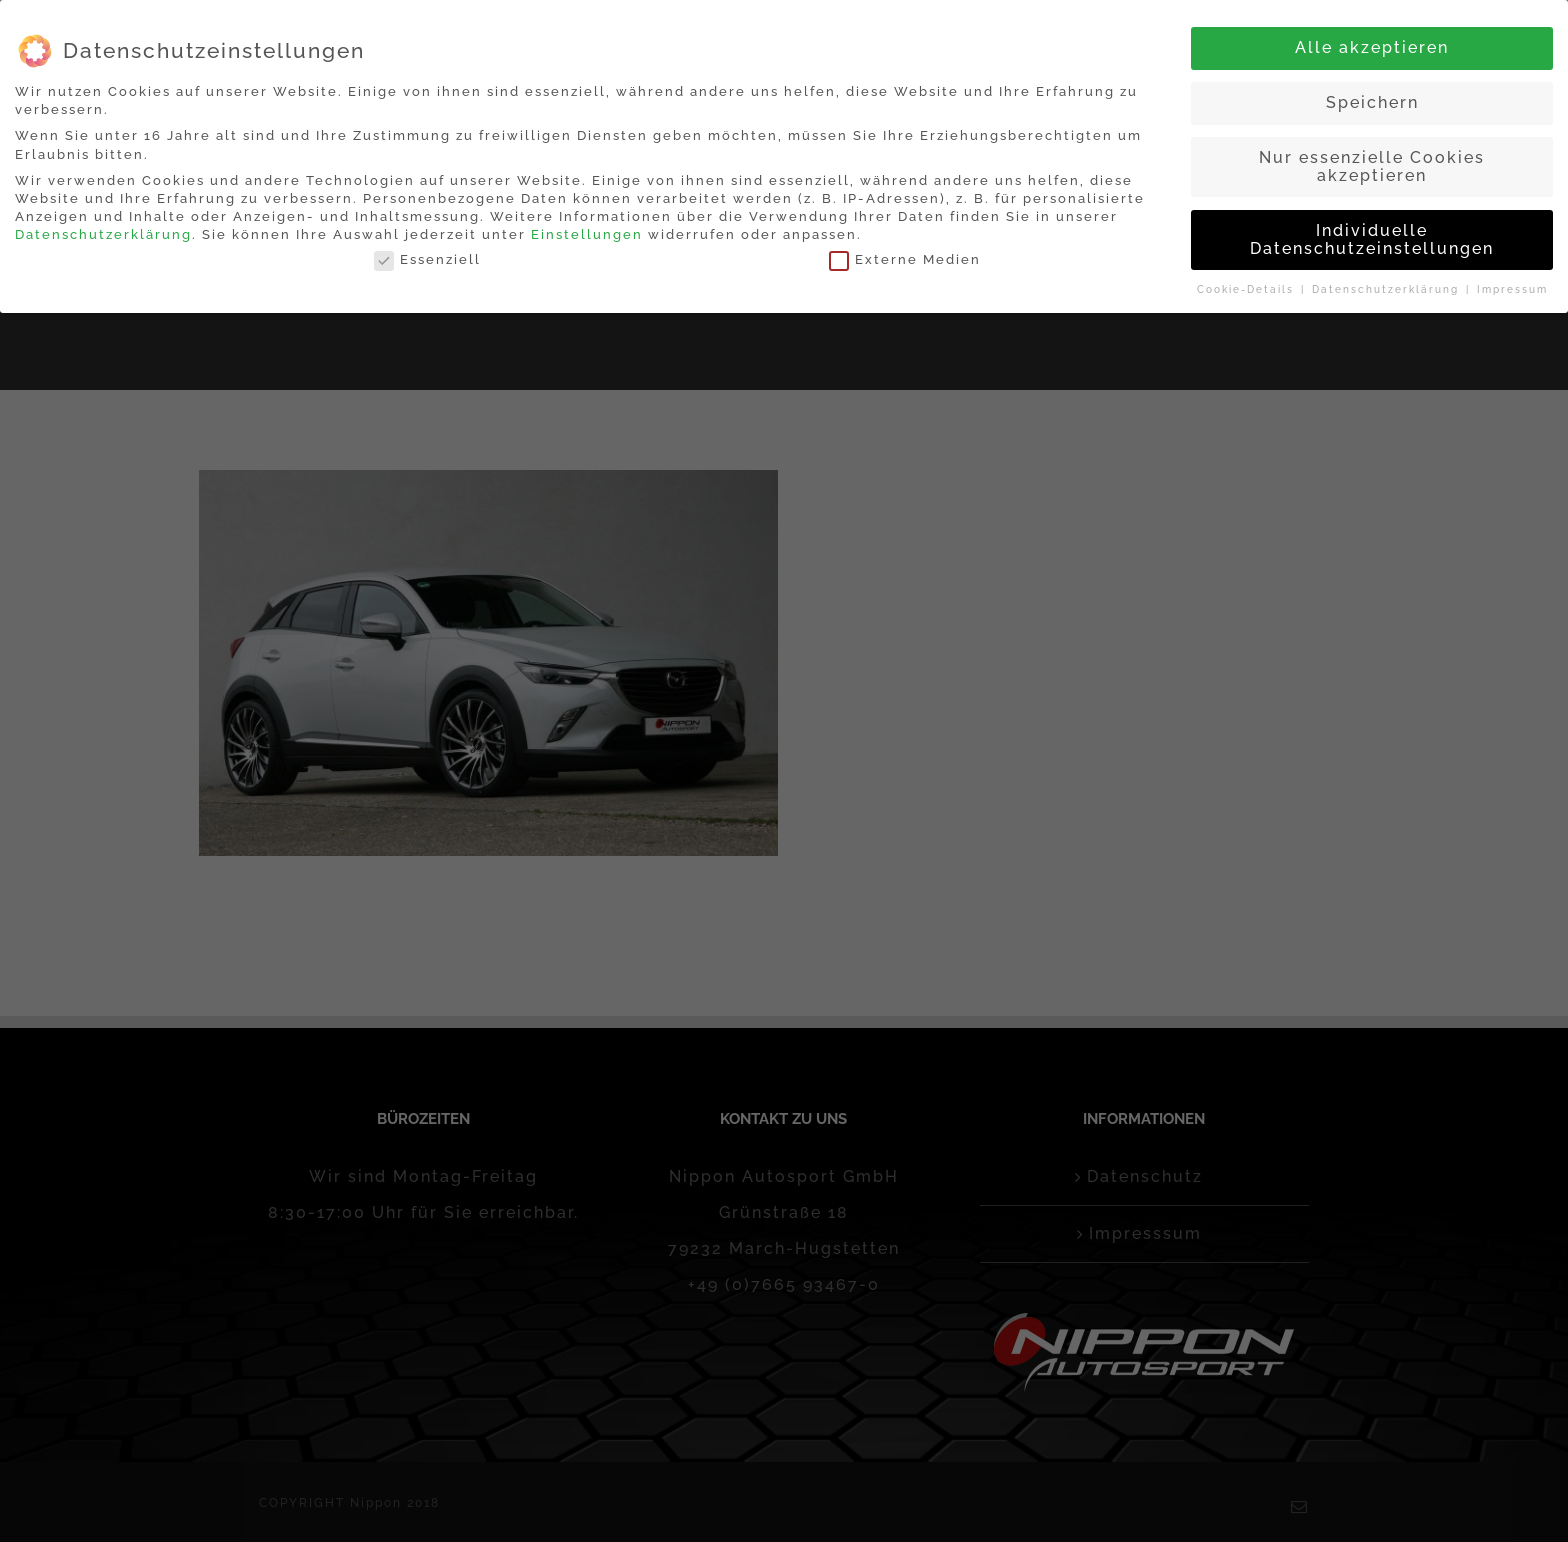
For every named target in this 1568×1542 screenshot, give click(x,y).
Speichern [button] (1372, 102)
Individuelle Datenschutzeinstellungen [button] (1372, 239)
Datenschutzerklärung (103, 234)
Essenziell (427, 260)
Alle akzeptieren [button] (1372, 47)
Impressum (1512, 289)
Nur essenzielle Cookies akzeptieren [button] (1372, 166)
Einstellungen (587, 234)
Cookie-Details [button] (1248, 289)
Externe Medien (905, 260)
